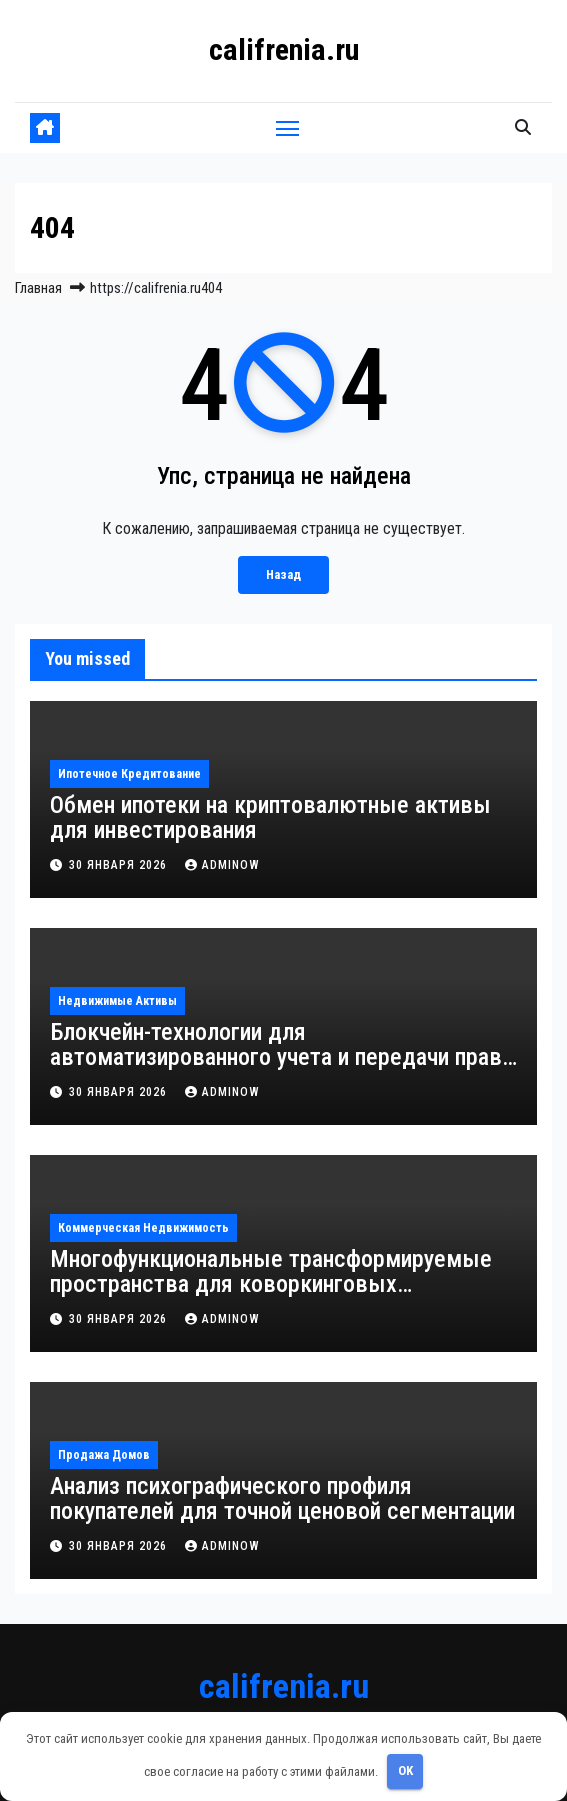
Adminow (222, 865)
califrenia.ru (284, 49)
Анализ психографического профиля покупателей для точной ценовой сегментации (282, 1498)
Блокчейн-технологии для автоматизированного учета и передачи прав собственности (276, 1057)
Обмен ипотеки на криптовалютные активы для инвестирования (270, 817)
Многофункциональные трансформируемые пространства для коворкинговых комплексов (271, 1284)
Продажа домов (104, 1455)
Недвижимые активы (117, 1001)
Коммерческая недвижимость (143, 1228)
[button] (523, 127)
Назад (283, 574)
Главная (38, 288)
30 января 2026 (120, 865)
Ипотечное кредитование (129, 774)
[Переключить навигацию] (288, 128)
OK (405, 1770)
